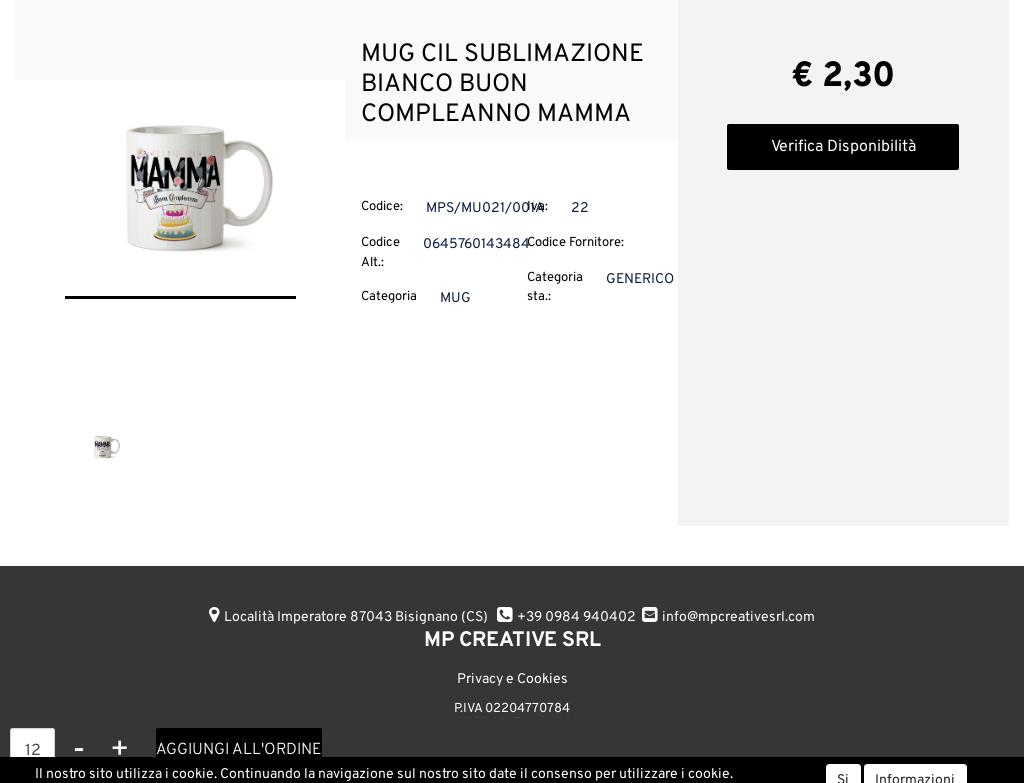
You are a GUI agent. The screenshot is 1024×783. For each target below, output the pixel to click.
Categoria (389, 297)
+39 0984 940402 (576, 617)
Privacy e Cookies (512, 679)
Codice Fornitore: (575, 243)
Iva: (537, 207)
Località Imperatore (356, 617)
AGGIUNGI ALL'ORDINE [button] (239, 750)
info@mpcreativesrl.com (738, 617)
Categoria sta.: (555, 288)
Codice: (382, 207)
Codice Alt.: (380, 253)
